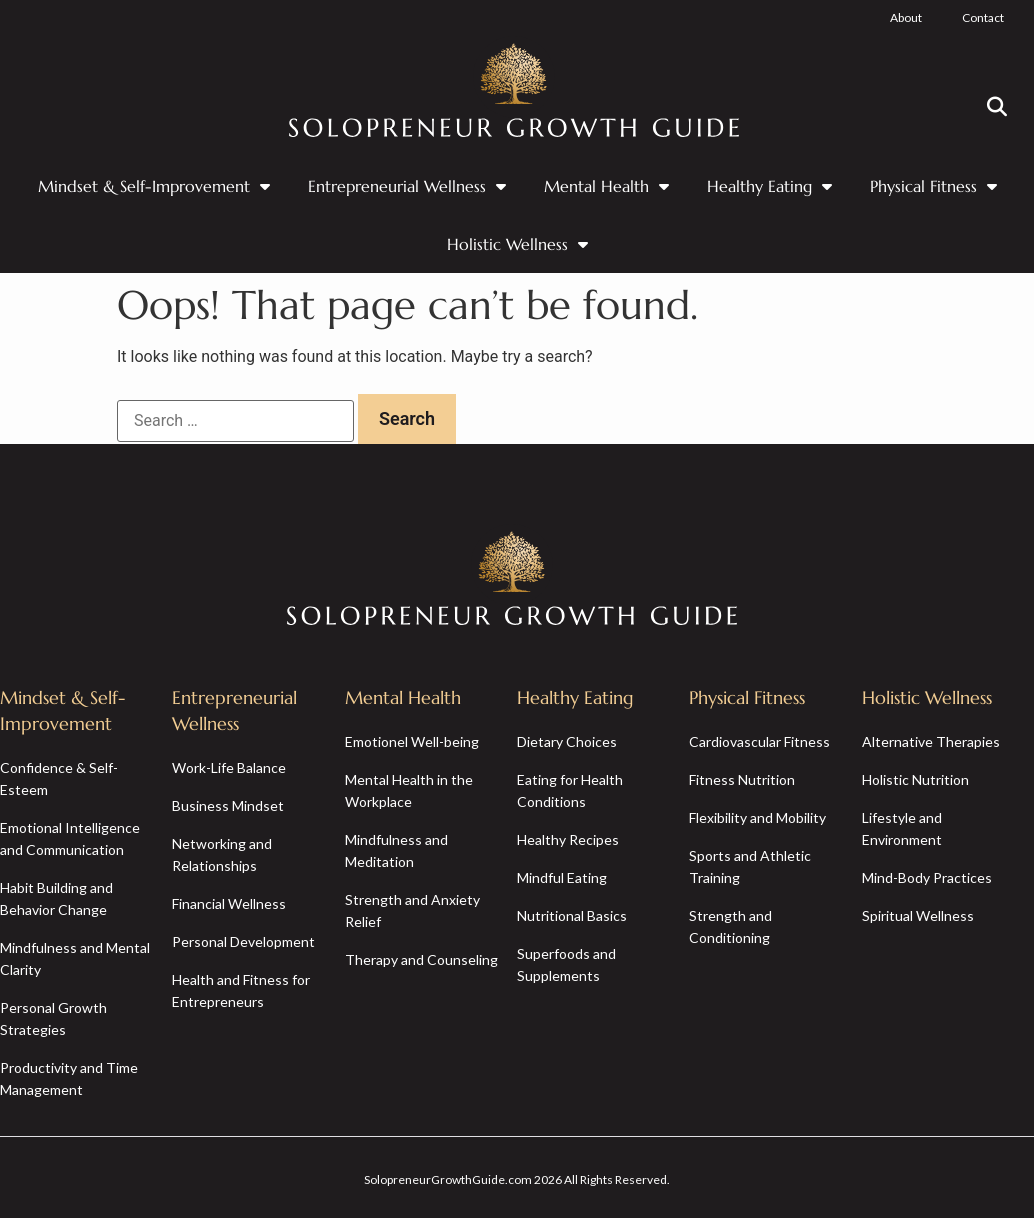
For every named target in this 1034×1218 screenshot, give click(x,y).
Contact (983, 17)
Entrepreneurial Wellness (407, 186)
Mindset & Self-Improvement (154, 186)
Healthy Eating (769, 186)
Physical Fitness (933, 186)
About (906, 17)
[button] (997, 107)
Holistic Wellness (517, 244)
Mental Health (606, 186)
